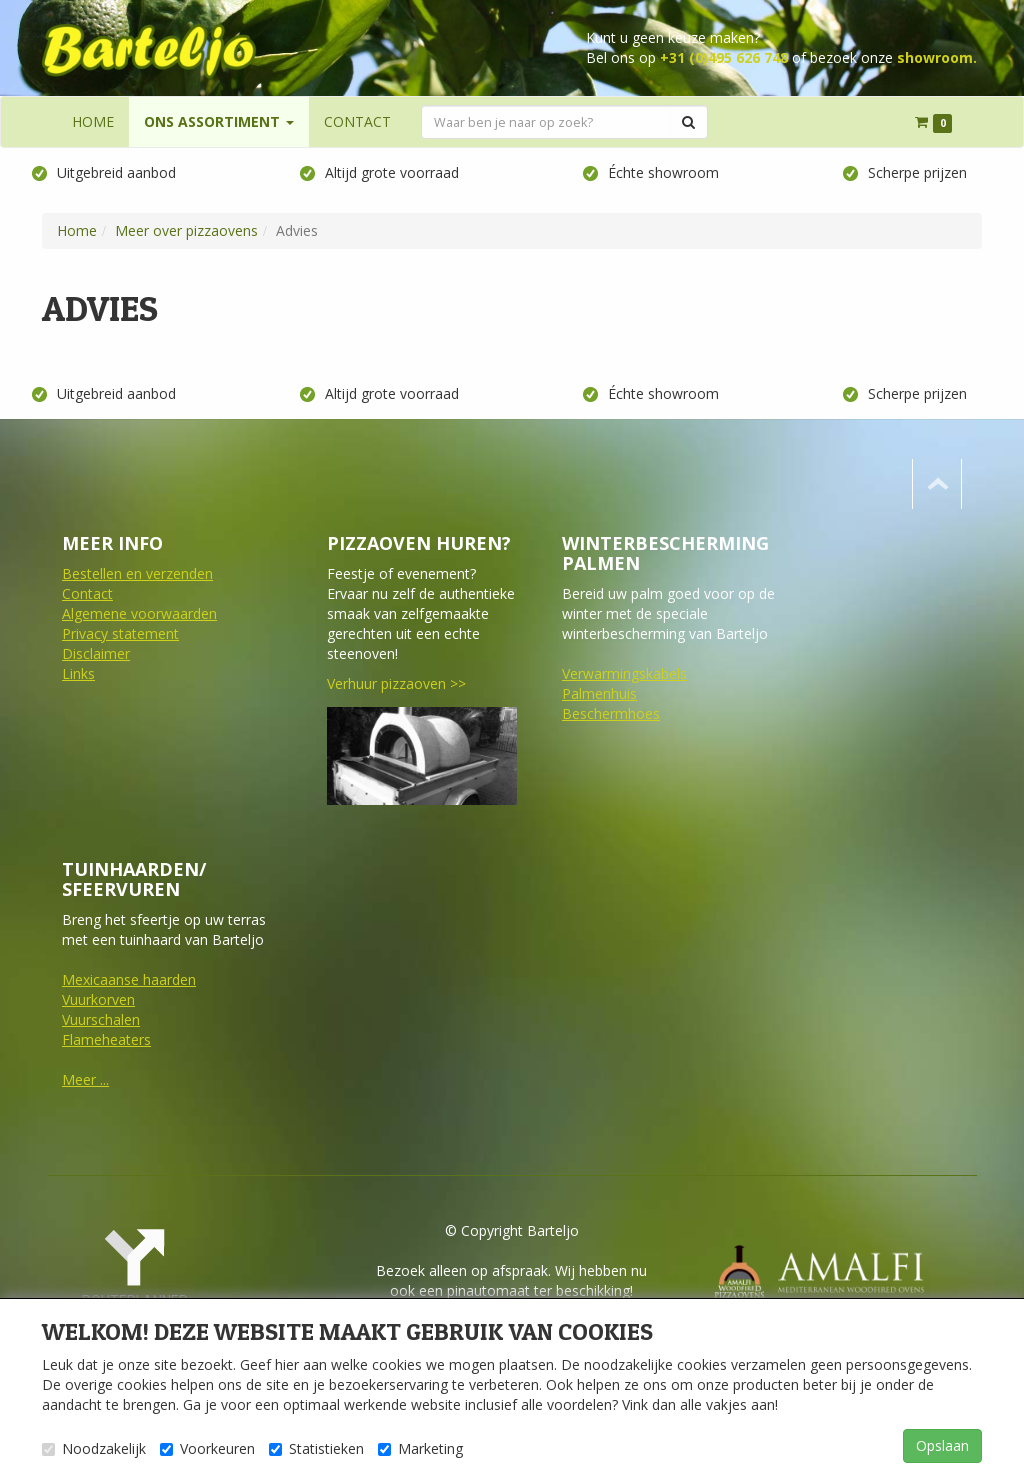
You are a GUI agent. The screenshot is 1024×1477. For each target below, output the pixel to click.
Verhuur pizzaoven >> (396, 682)
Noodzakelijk (94, 1448)
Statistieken (316, 1448)
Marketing (420, 1448)
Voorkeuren (207, 1448)
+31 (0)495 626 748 (724, 57)
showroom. (937, 57)
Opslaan (942, 1445)
